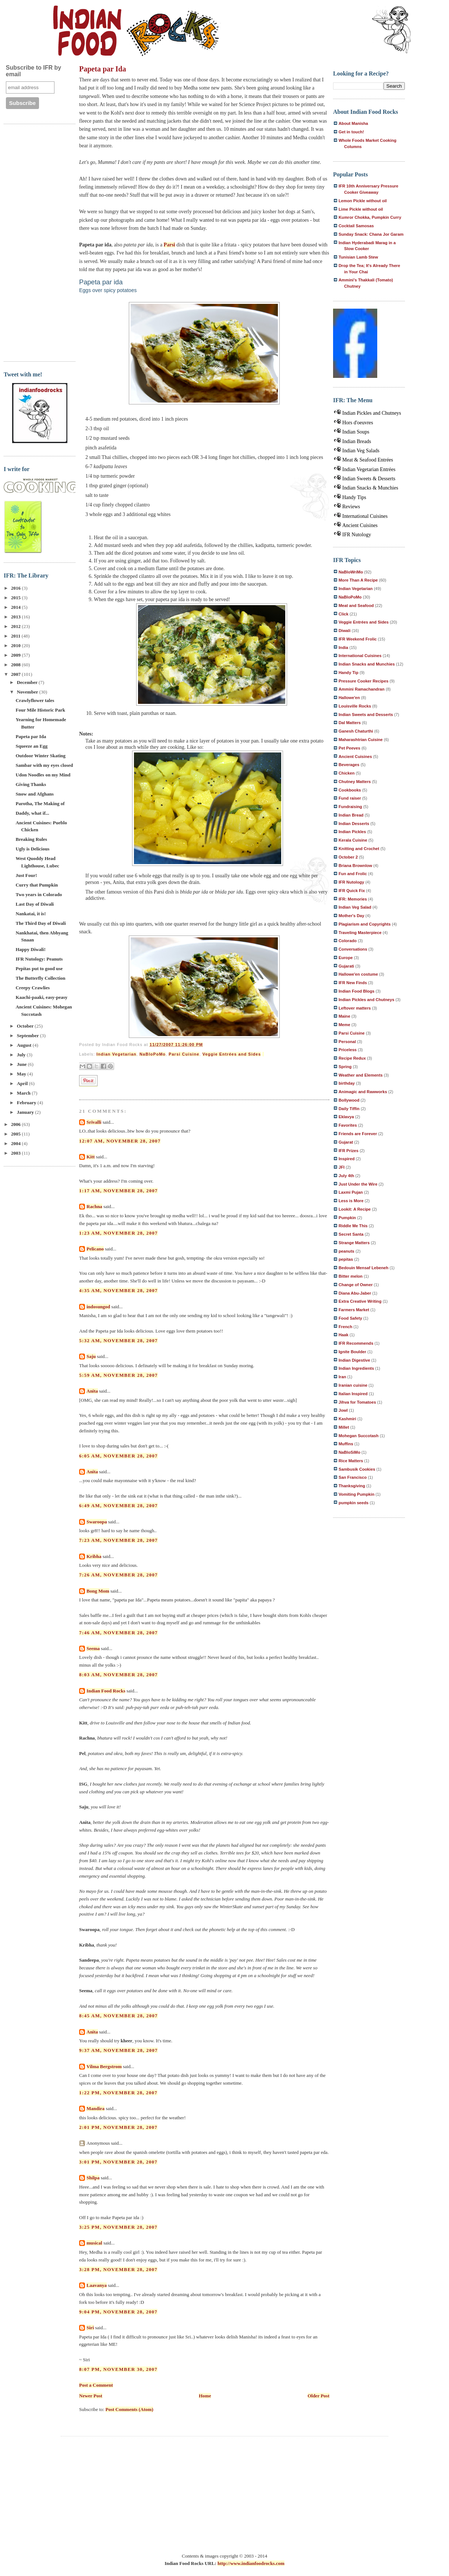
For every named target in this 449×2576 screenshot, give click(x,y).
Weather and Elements (361, 1075)
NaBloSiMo (349, 1452)
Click (344, 614)
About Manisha (353, 123)
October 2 (348, 857)
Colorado (348, 940)
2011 (16, 636)
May (22, 1074)
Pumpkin (347, 1217)
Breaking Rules (31, 839)
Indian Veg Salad (355, 907)
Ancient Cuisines (360, 525)
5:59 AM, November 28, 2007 (118, 1375)
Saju (91, 1356)
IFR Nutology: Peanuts (39, 959)
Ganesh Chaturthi (356, 731)
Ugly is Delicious (32, 849)
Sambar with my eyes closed (44, 765)
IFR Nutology (356, 534)
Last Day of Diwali (34, 904)
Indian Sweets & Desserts (368, 478)
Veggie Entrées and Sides (231, 1054)
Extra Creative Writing (360, 1301)
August (25, 1045)
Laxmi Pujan (351, 1192)
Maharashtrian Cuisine (361, 739)
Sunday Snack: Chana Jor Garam (371, 234)
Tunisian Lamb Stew (358, 257)
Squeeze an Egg (31, 746)
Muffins (346, 1444)
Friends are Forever (358, 1133)
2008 (16, 664)
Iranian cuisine (353, 1385)
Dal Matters (350, 722)
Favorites (348, 1125)
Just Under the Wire (358, 1184)
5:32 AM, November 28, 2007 (118, 1340)
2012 (16, 626)
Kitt (90, 1156)
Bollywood (349, 1100)
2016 (16, 588)
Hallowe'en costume (358, 974)
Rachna (94, 1206)
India (343, 647)
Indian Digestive (354, 1360)
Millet (344, 1427)
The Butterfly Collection (40, 978)
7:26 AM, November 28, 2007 (118, 1574)
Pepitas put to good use (39, 968)
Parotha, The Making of (39, 803)
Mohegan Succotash (359, 1435)
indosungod (98, 1306)
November (28, 692)
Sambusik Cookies (357, 1469)
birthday (347, 1083)
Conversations (353, 949)
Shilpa (92, 2177)
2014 (16, 607)
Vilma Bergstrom (104, 2066)
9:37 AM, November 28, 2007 (118, 2050)
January (26, 1112)
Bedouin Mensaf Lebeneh (363, 1268)
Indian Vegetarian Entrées (368, 469)
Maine (344, 1016)
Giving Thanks (30, 784)
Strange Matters (354, 1242)
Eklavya (346, 1117)
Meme (344, 1024)
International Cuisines (365, 516)
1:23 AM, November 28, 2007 (118, 1233)
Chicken (346, 773)
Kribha (93, 1556)
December (28, 682)
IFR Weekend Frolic (357, 639)
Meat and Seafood (356, 605)
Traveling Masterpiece (360, 932)
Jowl (343, 1410)
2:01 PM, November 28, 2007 (118, 2127)
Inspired (346, 1159)
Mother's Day (351, 915)
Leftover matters (355, 1008)
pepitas (346, 1259)
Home (205, 2395)
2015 (16, 597)
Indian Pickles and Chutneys (371, 413)
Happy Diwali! (30, 949)
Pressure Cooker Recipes (363, 681)
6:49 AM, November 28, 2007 (118, 1505)
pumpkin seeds (353, 1503)
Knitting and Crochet (359, 848)
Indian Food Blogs (356, 991)
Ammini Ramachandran (362, 689)
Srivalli (93, 1122)
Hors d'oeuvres (357, 422)
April (23, 1083)
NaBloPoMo (152, 1054)
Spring (345, 1066)
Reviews (351, 506)
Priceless (348, 1049)
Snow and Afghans (34, 794)
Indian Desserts (354, 823)
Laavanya (96, 2285)
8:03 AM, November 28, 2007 (118, 1674)
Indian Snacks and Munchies (367, 664)
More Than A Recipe (358, 580)
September (28, 1035)
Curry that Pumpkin (36, 885)
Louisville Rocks (355, 706)
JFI (341, 1167)
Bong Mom (97, 1591)
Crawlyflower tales (34, 700)
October (26, 1026)
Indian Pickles (352, 831)
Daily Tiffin (349, 1108)
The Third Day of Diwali (40, 923)
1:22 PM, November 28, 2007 (118, 2092)
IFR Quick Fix (352, 890)
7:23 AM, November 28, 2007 (118, 1540)
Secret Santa (351, 1234)
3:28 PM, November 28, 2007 (118, 2269)
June (22, 1064)
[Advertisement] (33, 241)
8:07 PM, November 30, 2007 (118, 2369)
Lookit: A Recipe (355, 1209)
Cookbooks (350, 790)
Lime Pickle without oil (361, 209)
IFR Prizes (348, 1150)
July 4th (346, 1175)
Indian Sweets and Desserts (366, 714)
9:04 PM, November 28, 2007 (118, 2311)
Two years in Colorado (38, 894)
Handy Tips (354, 497)
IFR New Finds (353, 982)
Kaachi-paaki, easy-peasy (41, 997)
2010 (16, 645)
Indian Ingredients (356, 1368)
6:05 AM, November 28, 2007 (118, 1456)
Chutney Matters (355, 781)
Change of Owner (356, 1284)
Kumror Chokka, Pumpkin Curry (370, 217)
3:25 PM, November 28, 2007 (118, 2227)
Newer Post (90, 2395)
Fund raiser (350, 798)
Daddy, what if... (32, 813)
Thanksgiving (352, 1486)
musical (94, 2243)
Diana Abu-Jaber (355, 1293)
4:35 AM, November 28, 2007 (118, 1290)
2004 (16, 1143)
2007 (16, 674)
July (22, 1054)
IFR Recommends (356, 1343)
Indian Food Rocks (105, 1691)
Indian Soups (356, 432)
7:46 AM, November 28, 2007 (118, 1632)
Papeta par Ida (30, 736)
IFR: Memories (353, 899)
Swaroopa (96, 1521)
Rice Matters (351, 1461)
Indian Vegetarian (116, 1054)
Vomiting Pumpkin (356, 1494)
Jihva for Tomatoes (357, 1402)
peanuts (346, 1251)
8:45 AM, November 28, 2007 (118, 2015)
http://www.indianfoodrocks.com (251, 2563)
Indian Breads (356, 441)
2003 (16, 1153)
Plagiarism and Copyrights (365, 924)
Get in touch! (351, 132)
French (345, 1326)
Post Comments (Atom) (129, 2409)
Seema (93, 1648)
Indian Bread (351, 815)
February (27, 1102)
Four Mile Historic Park (40, 710)
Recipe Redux (352, 1058)
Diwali (344, 630)
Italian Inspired (353, 1393)
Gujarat (346, 1142)
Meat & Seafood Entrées (367, 460)
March (24, 1093)
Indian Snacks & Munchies (370, 488)
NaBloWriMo (351, 572)
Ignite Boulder (352, 1352)
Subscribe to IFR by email (33, 70)
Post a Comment (96, 2385)
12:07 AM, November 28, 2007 (119, 1141)
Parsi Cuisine (184, 1054)
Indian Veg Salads (360, 450)
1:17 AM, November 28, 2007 (118, 1190)
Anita (92, 1391)
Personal (347, 1041)
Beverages (349, 764)
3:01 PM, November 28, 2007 (118, 2162)
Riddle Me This (353, 1226)
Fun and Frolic (353, 873)
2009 (16, 655)
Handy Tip (348, 672)
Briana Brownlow (355, 865)
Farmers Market (354, 1310)
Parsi (169, 245)
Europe (346, 957)
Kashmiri (347, 1419)
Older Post (318, 2395)
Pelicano (95, 1249)
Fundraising (350, 806)
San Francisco (353, 1477)
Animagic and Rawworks (363, 1091)
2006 (16, 1124)
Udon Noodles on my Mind (42, 775)
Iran (342, 1377)
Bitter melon (351, 1276)
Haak (344, 1335)
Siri (90, 2327)
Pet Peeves (349, 748)
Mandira (95, 2108)
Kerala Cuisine (353, 840)
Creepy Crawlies (32, 987)
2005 (16, 1134)
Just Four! (26, 875)
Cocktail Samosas (356, 226)
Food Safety (350, 1318)
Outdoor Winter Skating (40, 755)
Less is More (351, 1200)
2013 (16, 617)
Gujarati (346, 966)
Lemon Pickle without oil (363, 201)
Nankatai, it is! (30, 913)
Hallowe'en (349, 697)
